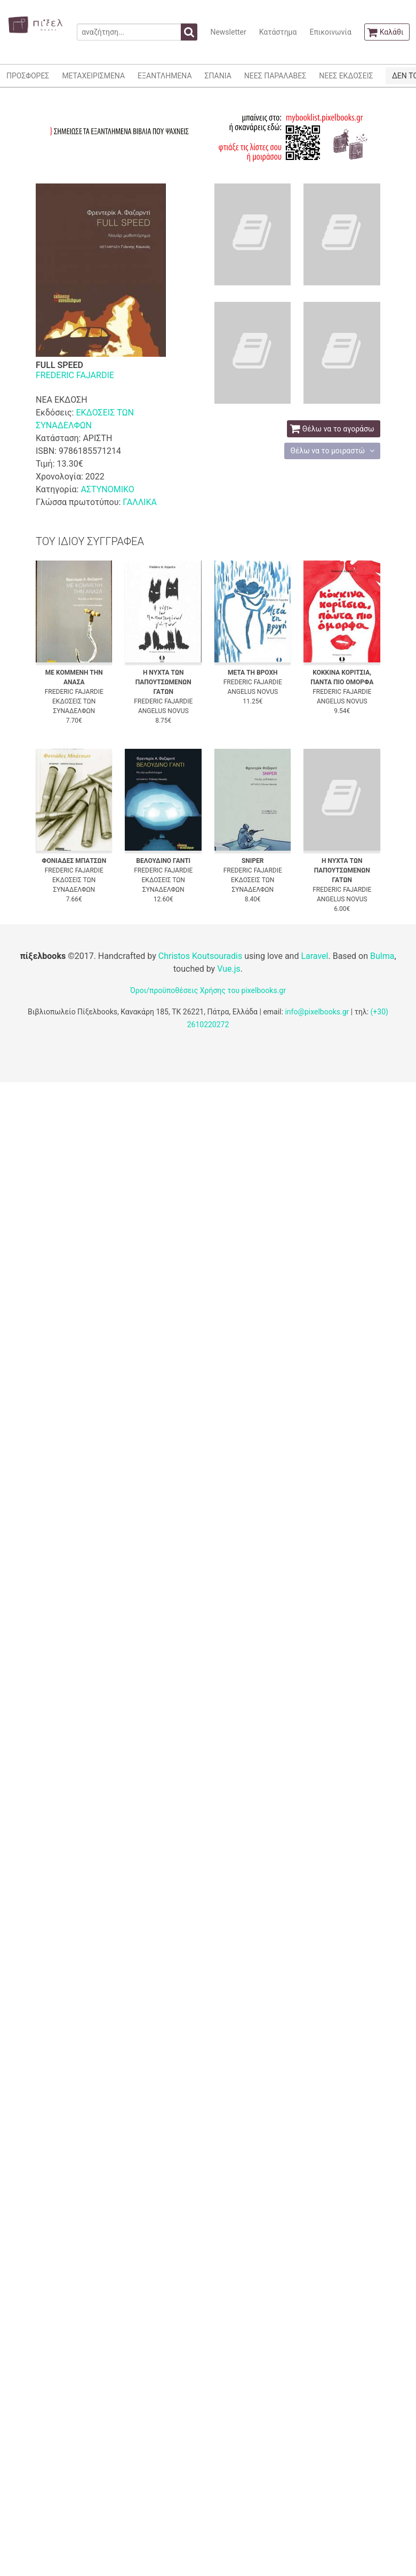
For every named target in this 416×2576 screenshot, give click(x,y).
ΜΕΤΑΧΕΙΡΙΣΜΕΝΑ (93, 75)
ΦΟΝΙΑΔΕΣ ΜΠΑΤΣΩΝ (74, 861)
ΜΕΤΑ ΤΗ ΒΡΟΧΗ (253, 672)
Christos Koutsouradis (200, 956)
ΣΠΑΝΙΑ (218, 75)
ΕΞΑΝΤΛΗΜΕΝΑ (164, 75)
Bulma (382, 956)
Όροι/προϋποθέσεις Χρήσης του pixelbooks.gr (208, 990)
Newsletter (228, 32)
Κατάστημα (278, 32)
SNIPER (253, 861)
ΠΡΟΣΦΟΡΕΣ (27, 75)
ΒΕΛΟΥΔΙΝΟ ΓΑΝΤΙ (163, 861)
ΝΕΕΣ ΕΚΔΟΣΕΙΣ (346, 75)
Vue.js (229, 969)
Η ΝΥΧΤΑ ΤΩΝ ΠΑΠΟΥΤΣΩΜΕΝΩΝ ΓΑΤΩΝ (163, 682)
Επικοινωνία (330, 32)
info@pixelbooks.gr (317, 1011)
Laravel (314, 956)
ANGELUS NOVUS (163, 711)
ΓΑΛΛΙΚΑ (140, 502)
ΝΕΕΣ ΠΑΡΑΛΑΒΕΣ (275, 75)
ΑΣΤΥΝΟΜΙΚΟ (107, 489)
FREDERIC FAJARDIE (75, 375)
